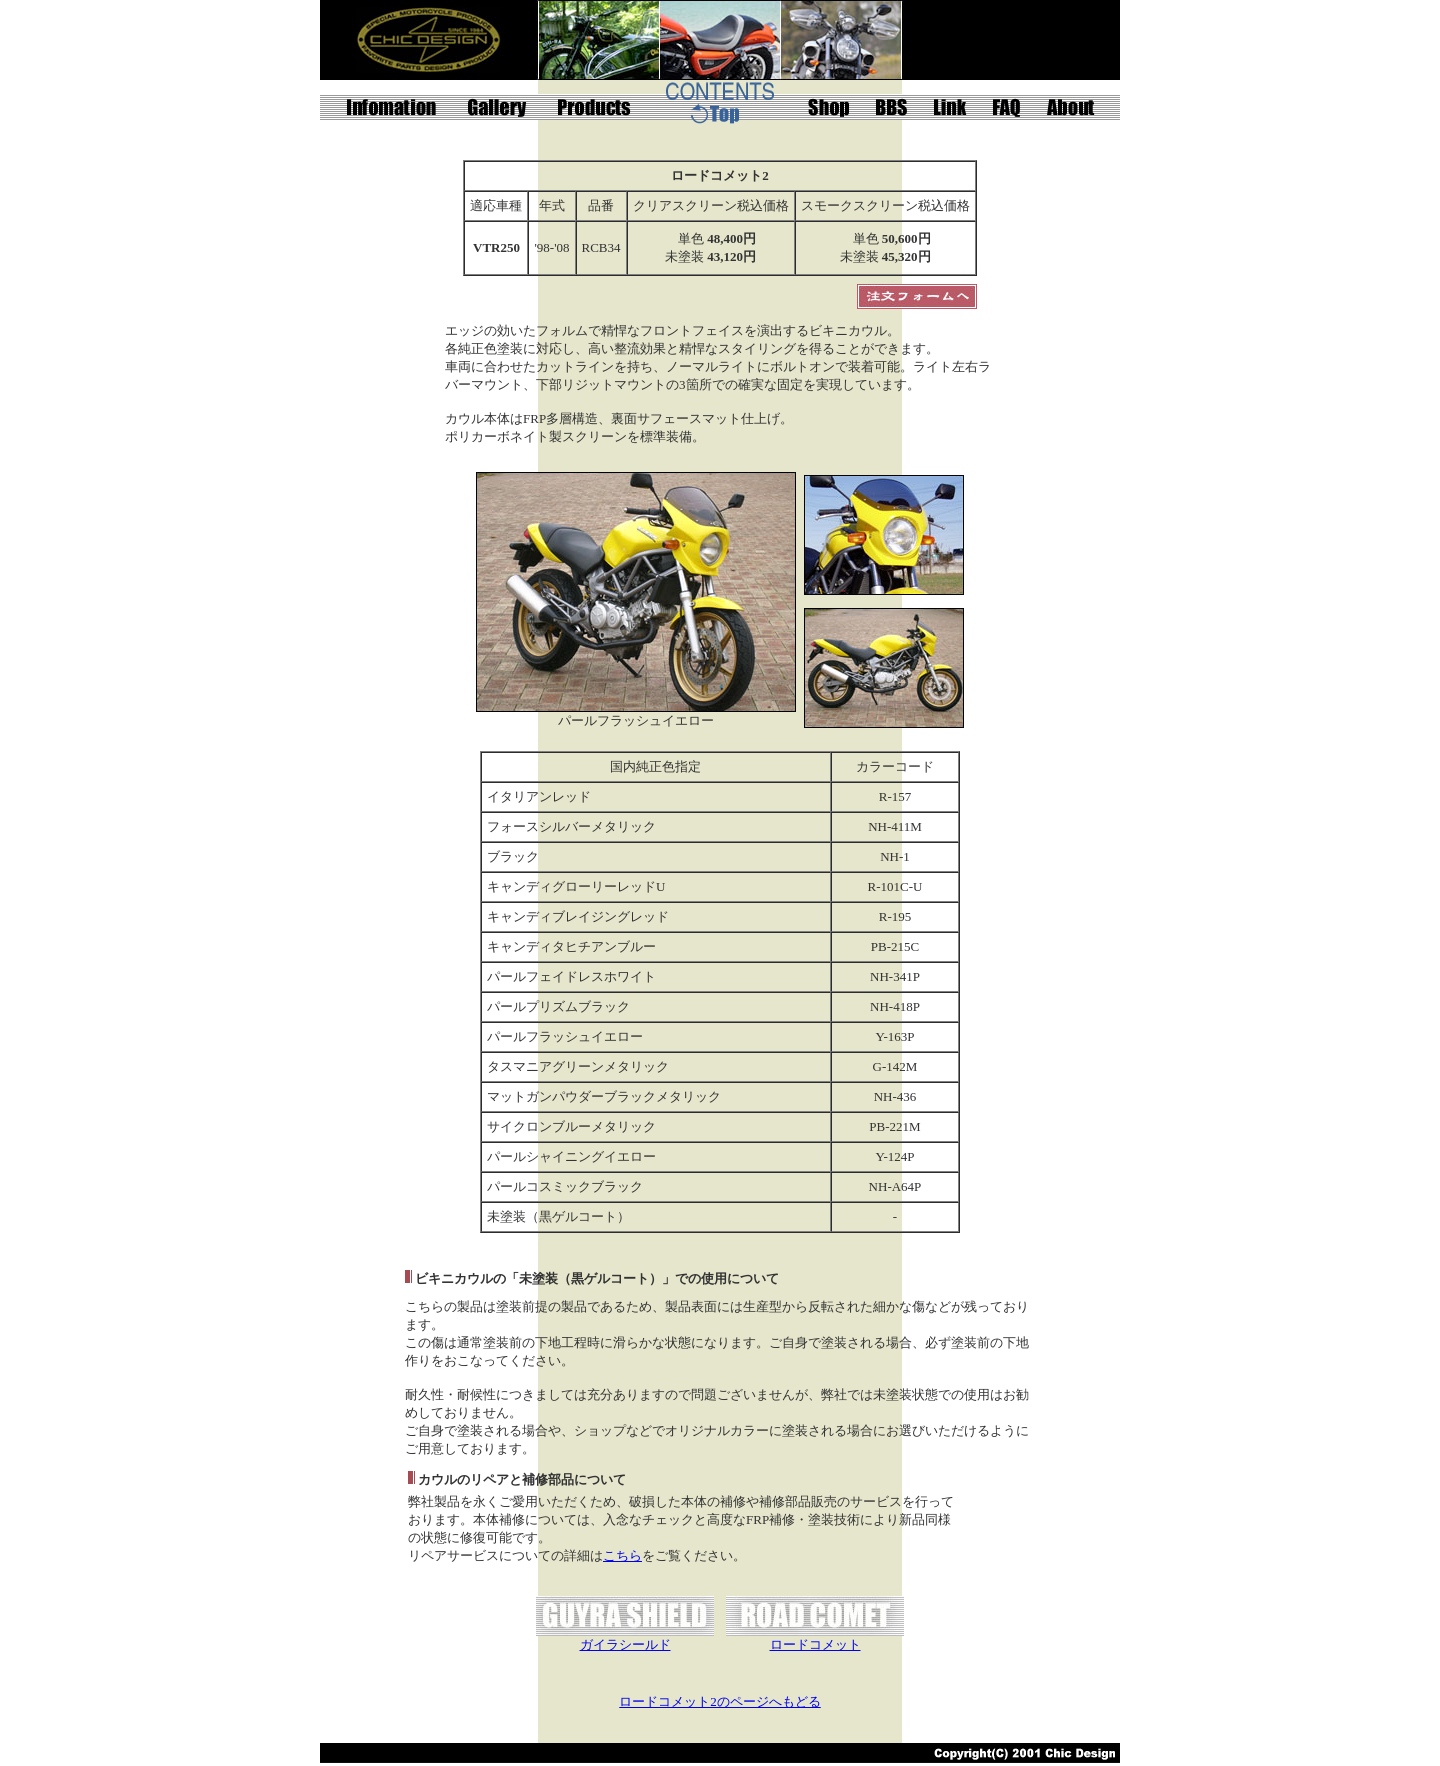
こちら (622, 1555)
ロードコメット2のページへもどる (720, 1701)
